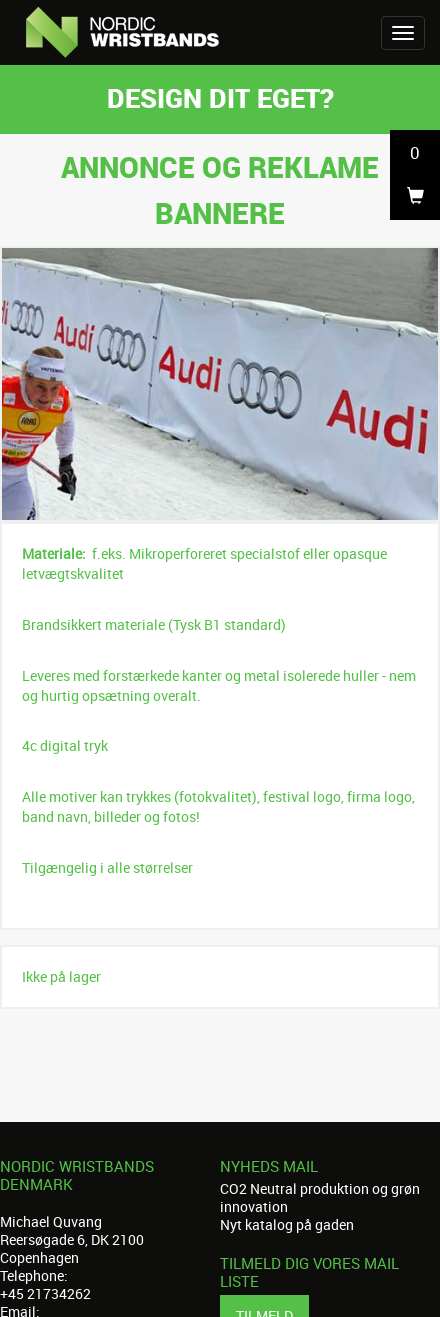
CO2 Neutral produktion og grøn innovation (320, 1197)
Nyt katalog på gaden (287, 1224)
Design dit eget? (220, 97)
